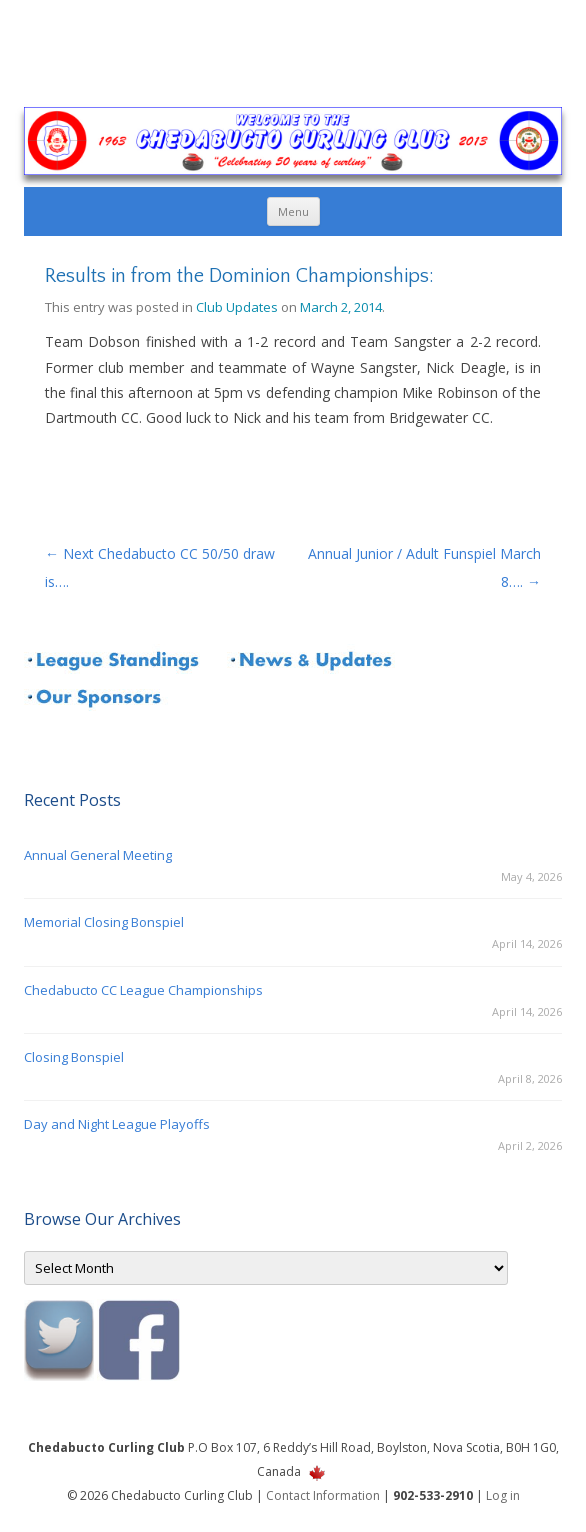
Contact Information (323, 1495)
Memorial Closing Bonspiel (104, 922)
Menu (293, 211)
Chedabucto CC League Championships (143, 990)
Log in (503, 1495)
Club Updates (237, 307)
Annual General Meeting (98, 855)
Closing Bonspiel (74, 1057)
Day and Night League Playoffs (117, 1124)
